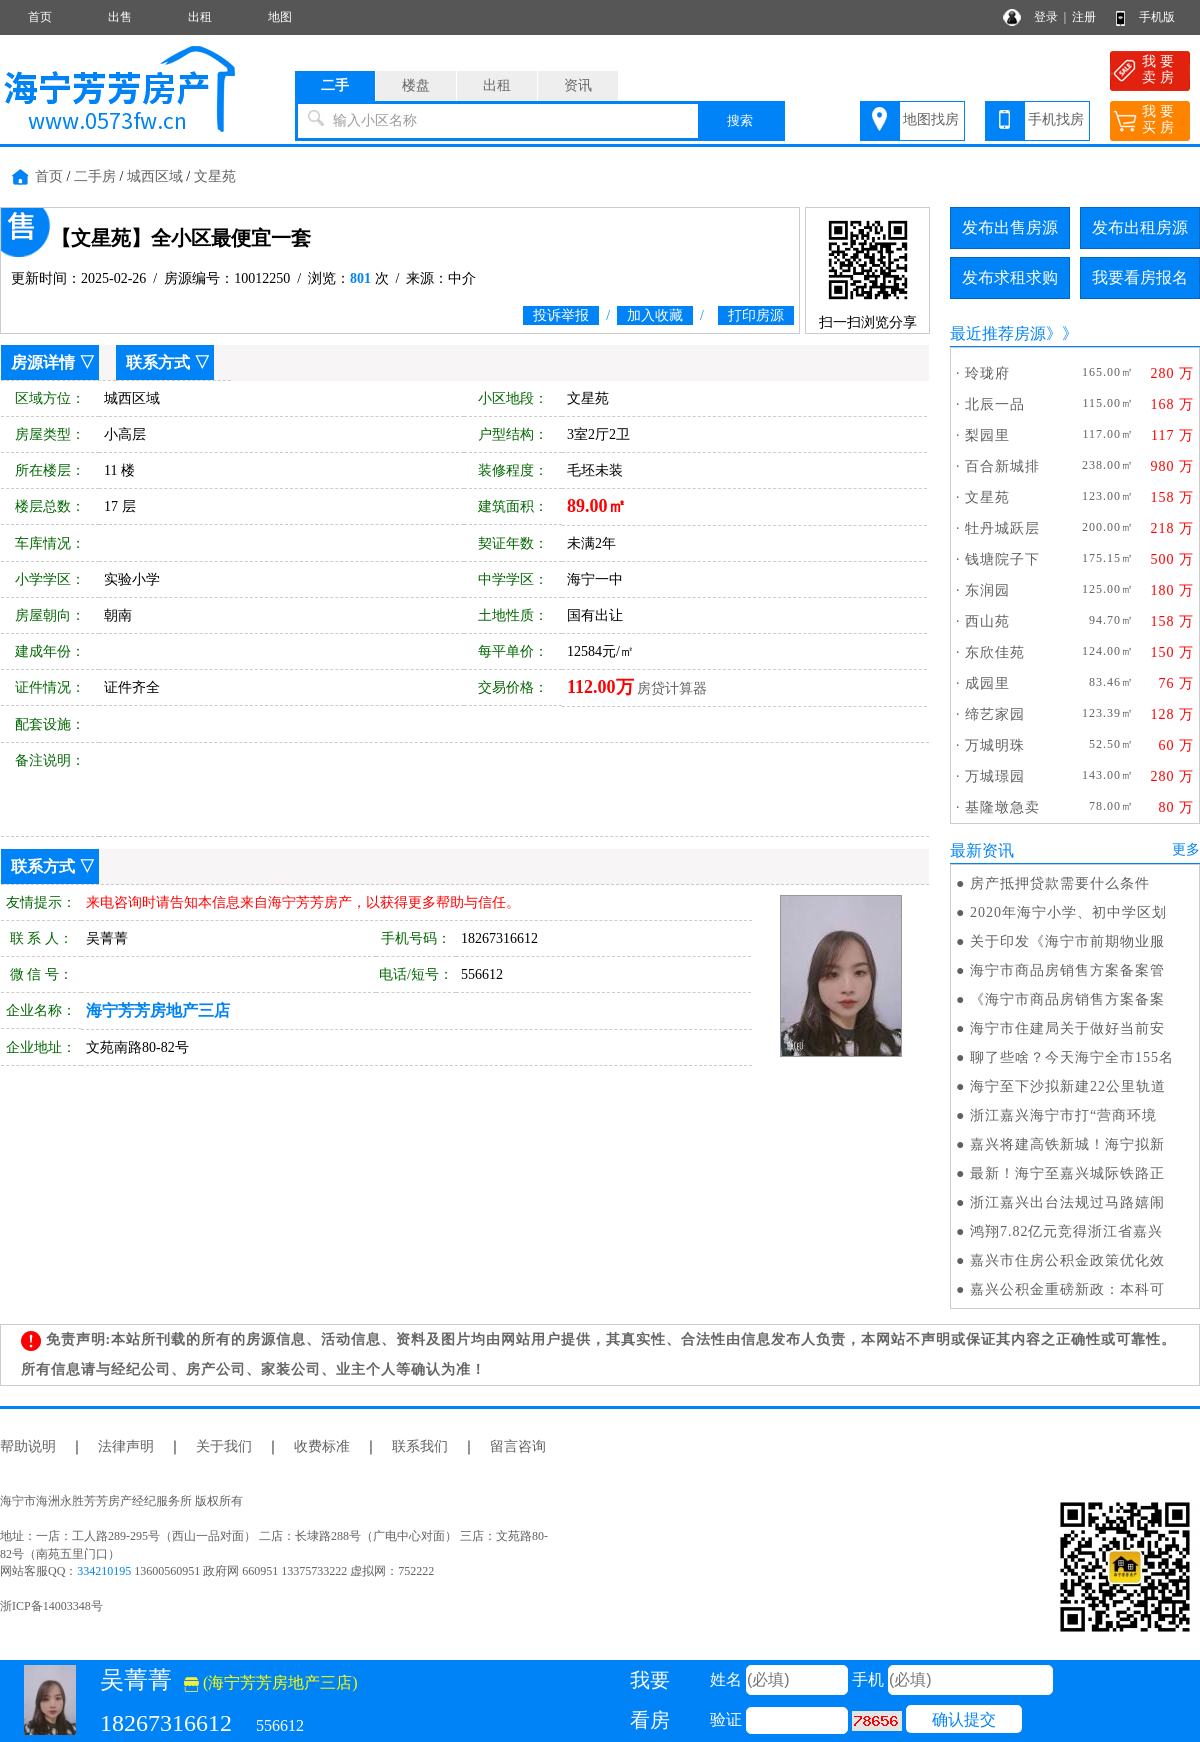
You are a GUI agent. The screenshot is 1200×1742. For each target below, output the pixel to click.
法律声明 (126, 1446)
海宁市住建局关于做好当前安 (1067, 1028)
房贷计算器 (672, 688)
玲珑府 (987, 373)
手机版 (1157, 17)
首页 (40, 17)
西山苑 (987, 621)
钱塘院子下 (1002, 559)
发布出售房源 (1010, 227)
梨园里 (987, 435)
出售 (120, 17)
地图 (280, 17)
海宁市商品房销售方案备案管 (1067, 970)
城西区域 (155, 176)
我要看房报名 (1140, 277)
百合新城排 (1002, 466)
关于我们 (224, 1446)
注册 (1084, 17)
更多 (1186, 849)
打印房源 (756, 315)
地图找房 (931, 119)
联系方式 (158, 362)
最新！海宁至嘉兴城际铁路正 (1067, 1173)
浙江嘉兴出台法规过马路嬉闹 (1067, 1202)
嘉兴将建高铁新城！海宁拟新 (1067, 1144)
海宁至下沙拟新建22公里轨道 (1068, 1086)
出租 (200, 17)
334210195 (104, 1571)
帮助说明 (28, 1446)
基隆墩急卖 (1002, 807)
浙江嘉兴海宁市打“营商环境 (1063, 1115)
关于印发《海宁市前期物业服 (1067, 941)
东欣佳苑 (995, 652)
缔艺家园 (995, 714)
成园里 (987, 683)
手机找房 (1056, 119)
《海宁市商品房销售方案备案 (1067, 999)
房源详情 (43, 362)
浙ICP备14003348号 (51, 1606)
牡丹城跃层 (1002, 528)
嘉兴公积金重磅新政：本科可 (1067, 1289)
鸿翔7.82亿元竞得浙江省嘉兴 (1067, 1231)
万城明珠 (995, 745)
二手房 (95, 176)
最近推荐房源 (998, 333)
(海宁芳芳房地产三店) (271, 1682)
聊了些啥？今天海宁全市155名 (1072, 1057)
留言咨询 (518, 1446)
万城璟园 (995, 776)
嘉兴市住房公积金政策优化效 (1067, 1260)
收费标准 (322, 1446)
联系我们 (420, 1446)
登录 (1046, 17)
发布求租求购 (1010, 277)
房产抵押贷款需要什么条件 (1060, 883)
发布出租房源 (1140, 227)
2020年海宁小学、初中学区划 (1068, 912)
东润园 (987, 590)
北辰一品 (995, 404)
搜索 (740, 120)
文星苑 (215, 176)
